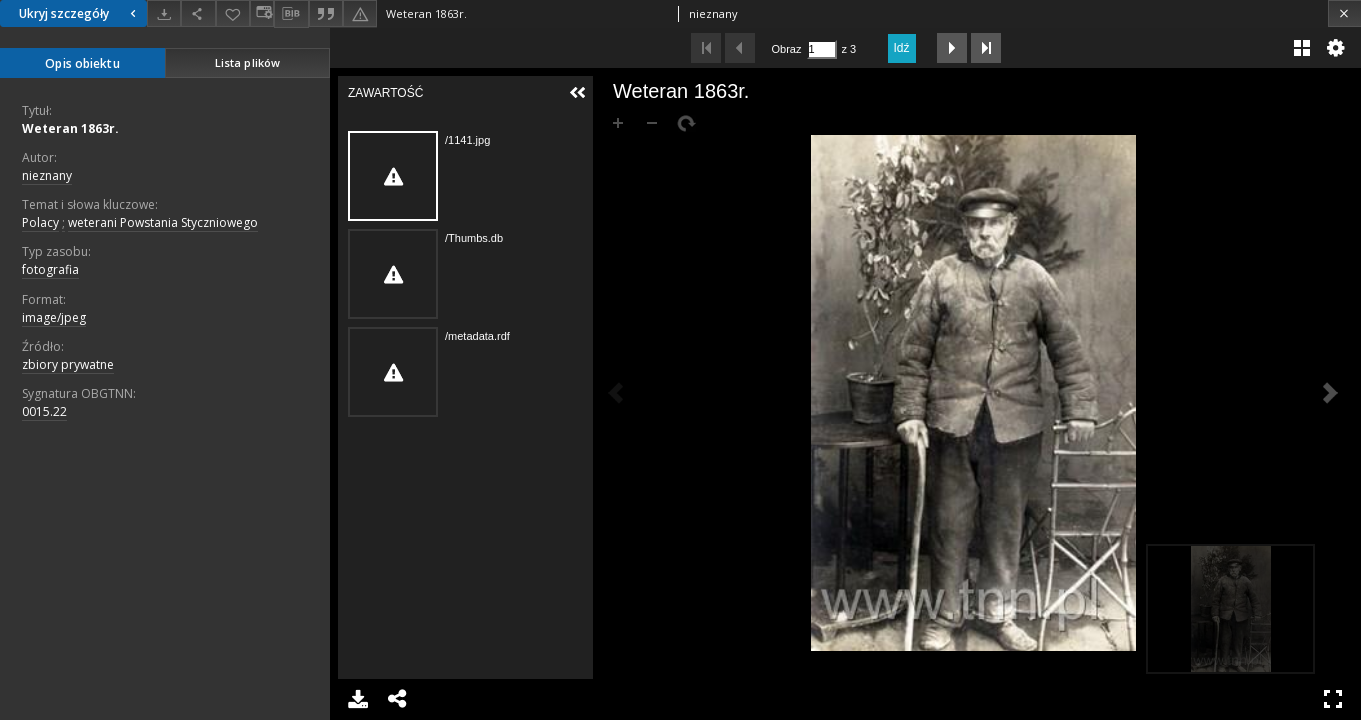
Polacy (40, 222)
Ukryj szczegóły (80, 13)
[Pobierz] (164, 13)
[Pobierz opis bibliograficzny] (291, 14)
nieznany (47, 175)
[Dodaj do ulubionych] (233, 13)
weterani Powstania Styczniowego (163, 222)
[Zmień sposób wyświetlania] (262, 13)
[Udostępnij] (198, 13)
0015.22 (44, 411)
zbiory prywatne (68, 364)
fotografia (50, 269)
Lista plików (247, 62)
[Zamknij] (1344, 13)
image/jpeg (54, 317)
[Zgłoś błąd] (360, 13)
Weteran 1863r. (70, 128)
